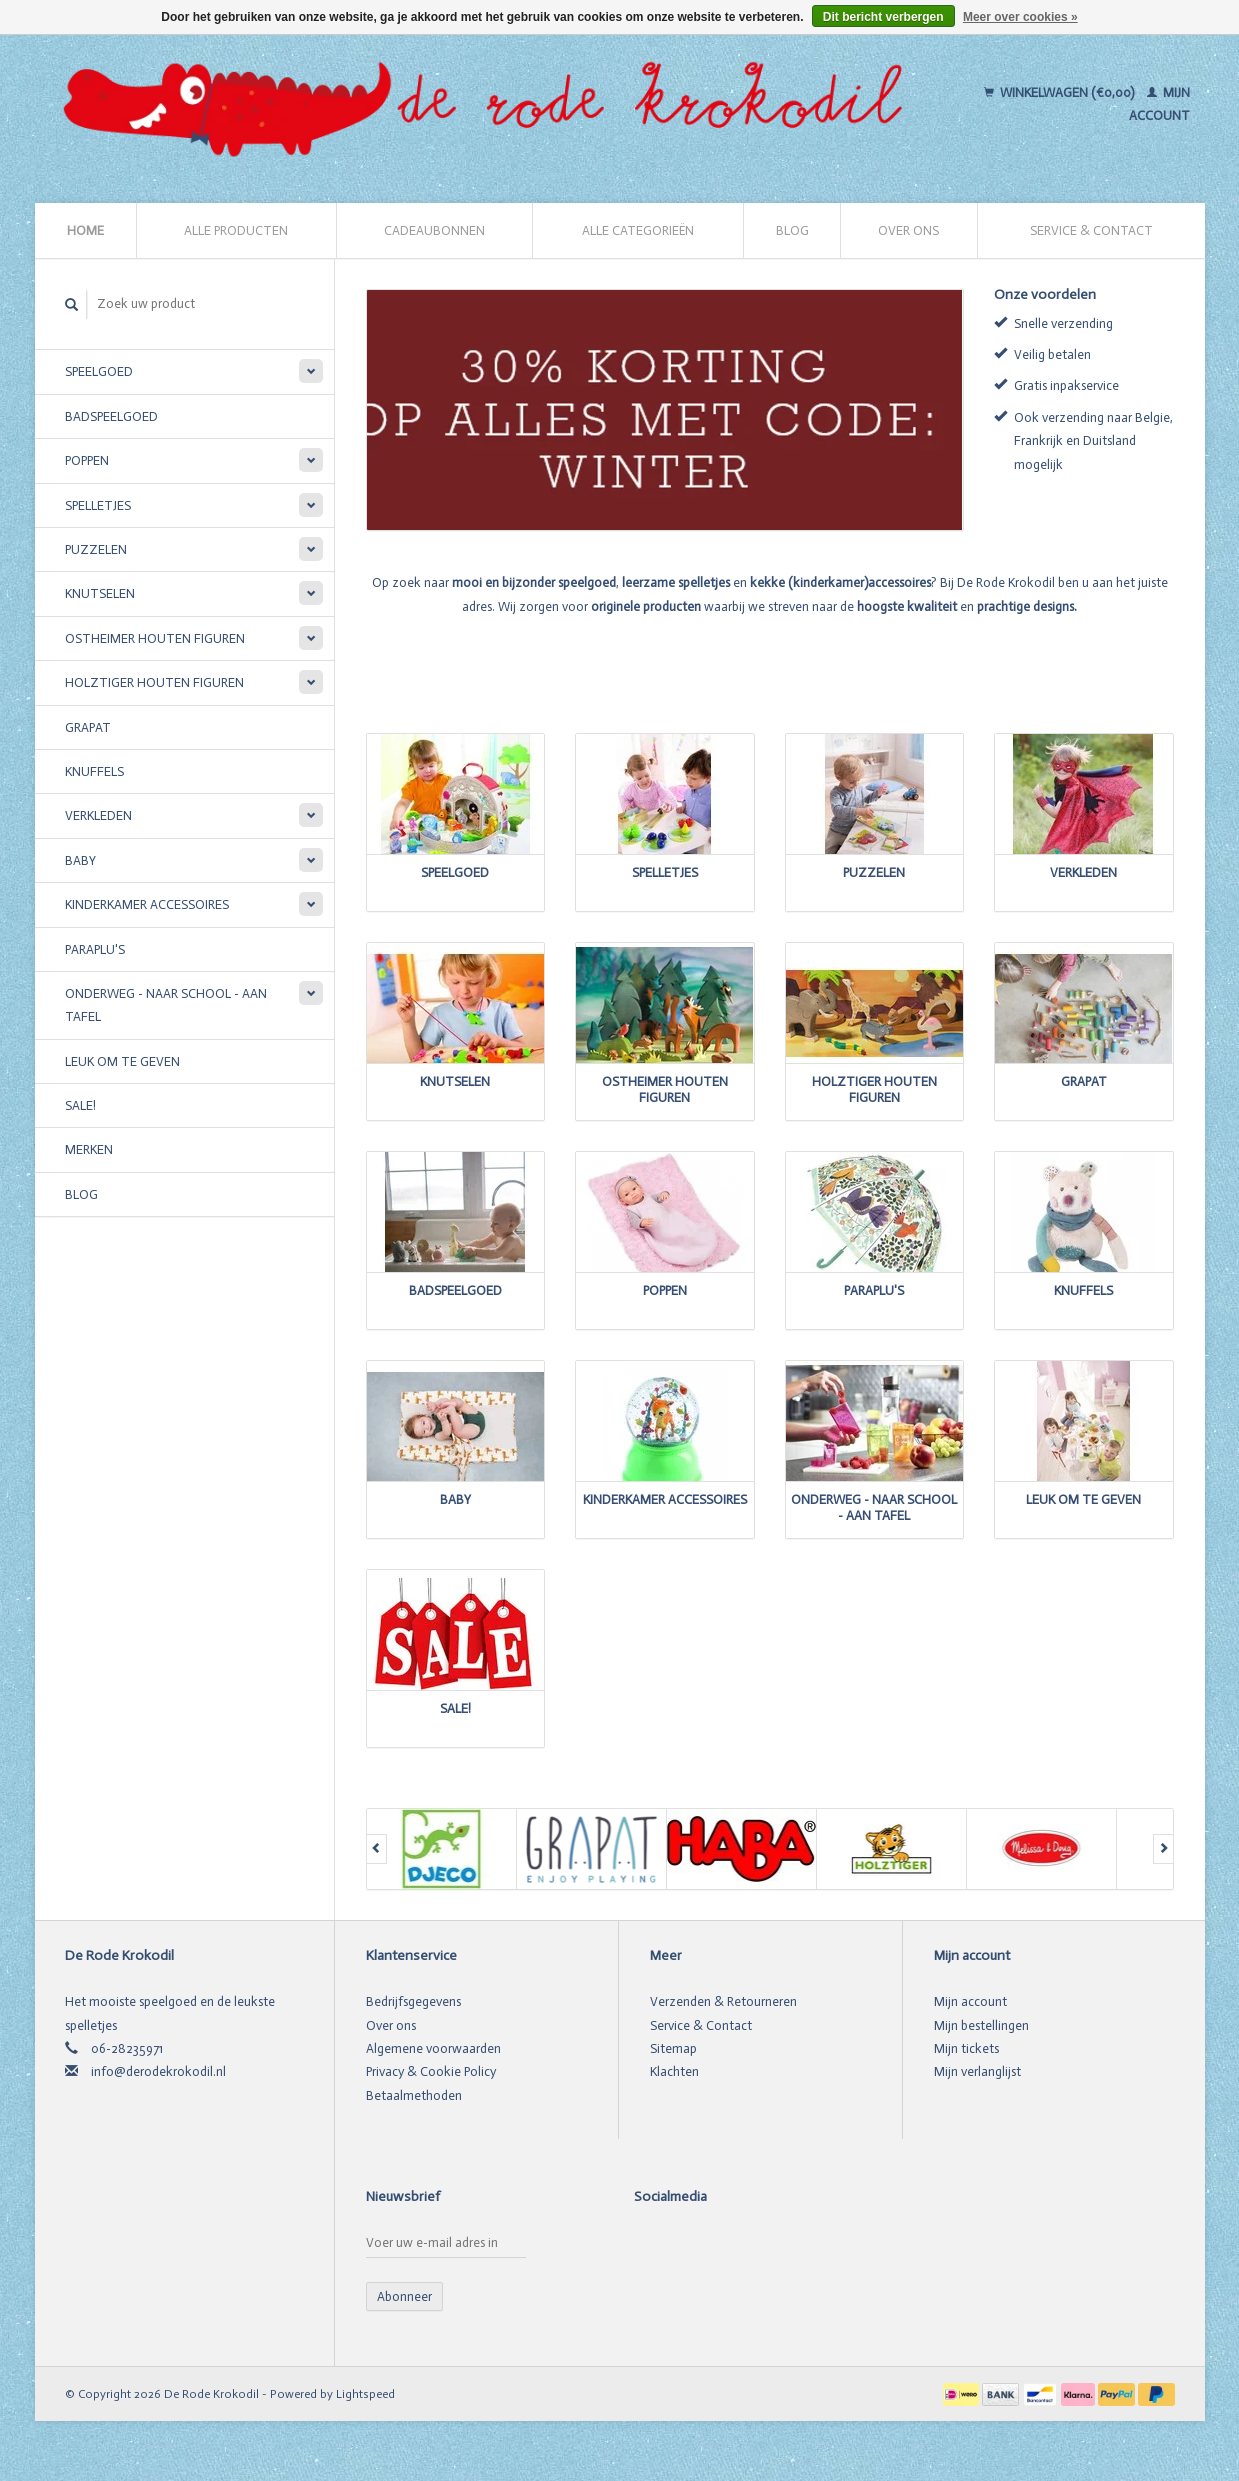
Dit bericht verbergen (883, 17)
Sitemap (673, 2048)
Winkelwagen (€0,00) (1060, 92)
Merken (89, 1149)
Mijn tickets (966, 2048)
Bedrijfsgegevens (413, 2001)
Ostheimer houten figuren (155, 638)
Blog (792, 230)
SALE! (80, 1105)
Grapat (88, 727)
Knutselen (100, 593)
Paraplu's (95, 949)
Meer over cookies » (1020, 17)
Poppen (87, 460)
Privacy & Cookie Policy (431, 2071)
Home (85, 230)
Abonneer (404, 2296)
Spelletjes (98, 505)
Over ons (908, 230)
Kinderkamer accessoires (147, 904)
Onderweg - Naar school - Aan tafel (166, 1005)
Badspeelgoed (111, 416)
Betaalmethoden (414, 2095)
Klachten (674, 2071)
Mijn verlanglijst (977, 2071)
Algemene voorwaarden (433, 2048)
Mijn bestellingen (981, 2025)
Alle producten (236, 230)
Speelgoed (99, 371)
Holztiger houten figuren (154, 682)
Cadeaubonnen (434, 230)
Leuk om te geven (122, 1061)
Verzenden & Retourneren (723, 2001)
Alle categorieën (638, 230)
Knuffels (94, 771)
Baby (80, 860)
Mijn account (970, 2001)
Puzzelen (96, 549)
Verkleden (98, 815)
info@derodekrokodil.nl (158, 2071)
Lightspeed (365, 2394)
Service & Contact (1091, 230)
